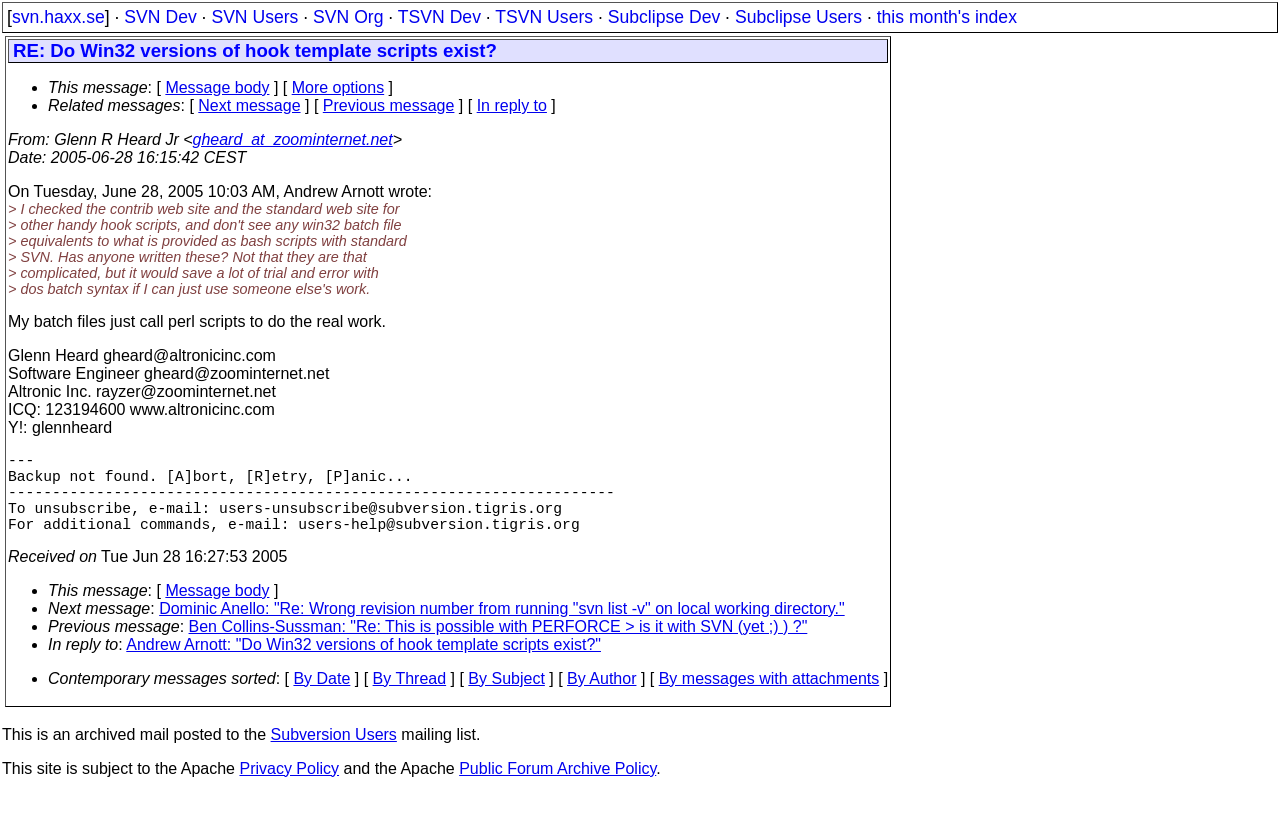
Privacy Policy (289, 788)
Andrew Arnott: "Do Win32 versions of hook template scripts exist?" (363, 664)
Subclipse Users (798, 17)
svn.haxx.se (58, 17)
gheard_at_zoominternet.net (293, 139)
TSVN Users (544, 17)
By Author (601, 698)
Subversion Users (334, 754)
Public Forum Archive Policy (557, 788)
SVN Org (348, 17)
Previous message (389, 105)
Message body (217, 87)
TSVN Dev (439, 17)
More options (338, 87)
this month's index (947, 17)
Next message (249, 105)
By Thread (410, 698)
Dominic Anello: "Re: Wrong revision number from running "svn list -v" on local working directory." (502, 628)
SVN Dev (160, 17)
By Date (321, 698)
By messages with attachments (769, 698)
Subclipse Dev (664, 17)
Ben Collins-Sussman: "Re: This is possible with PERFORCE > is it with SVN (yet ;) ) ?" (498, 646)
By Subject (506, 698)
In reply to (512, 105)
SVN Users (254, 17)
